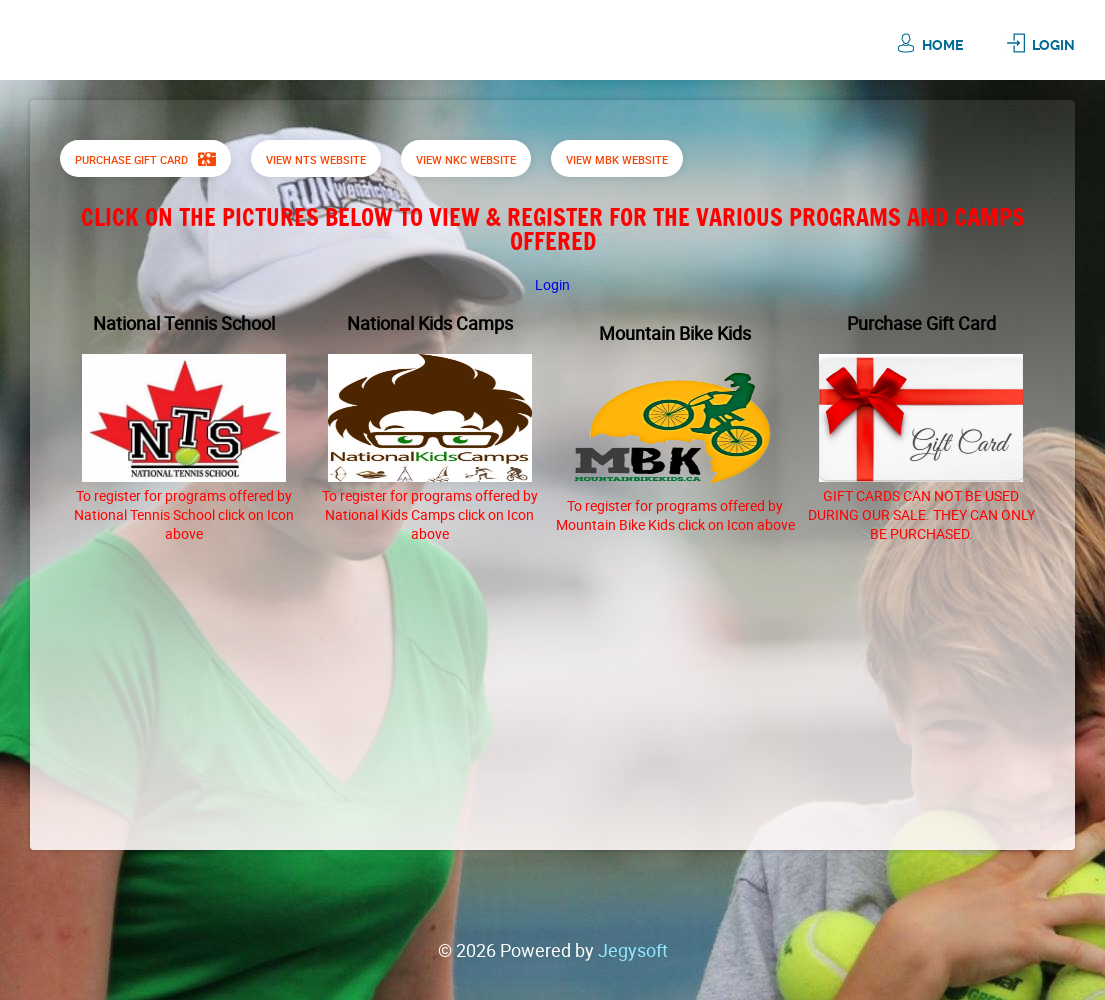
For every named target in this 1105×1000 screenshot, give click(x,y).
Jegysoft (633, 950)
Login (1053, 45)
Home (942, 45)
